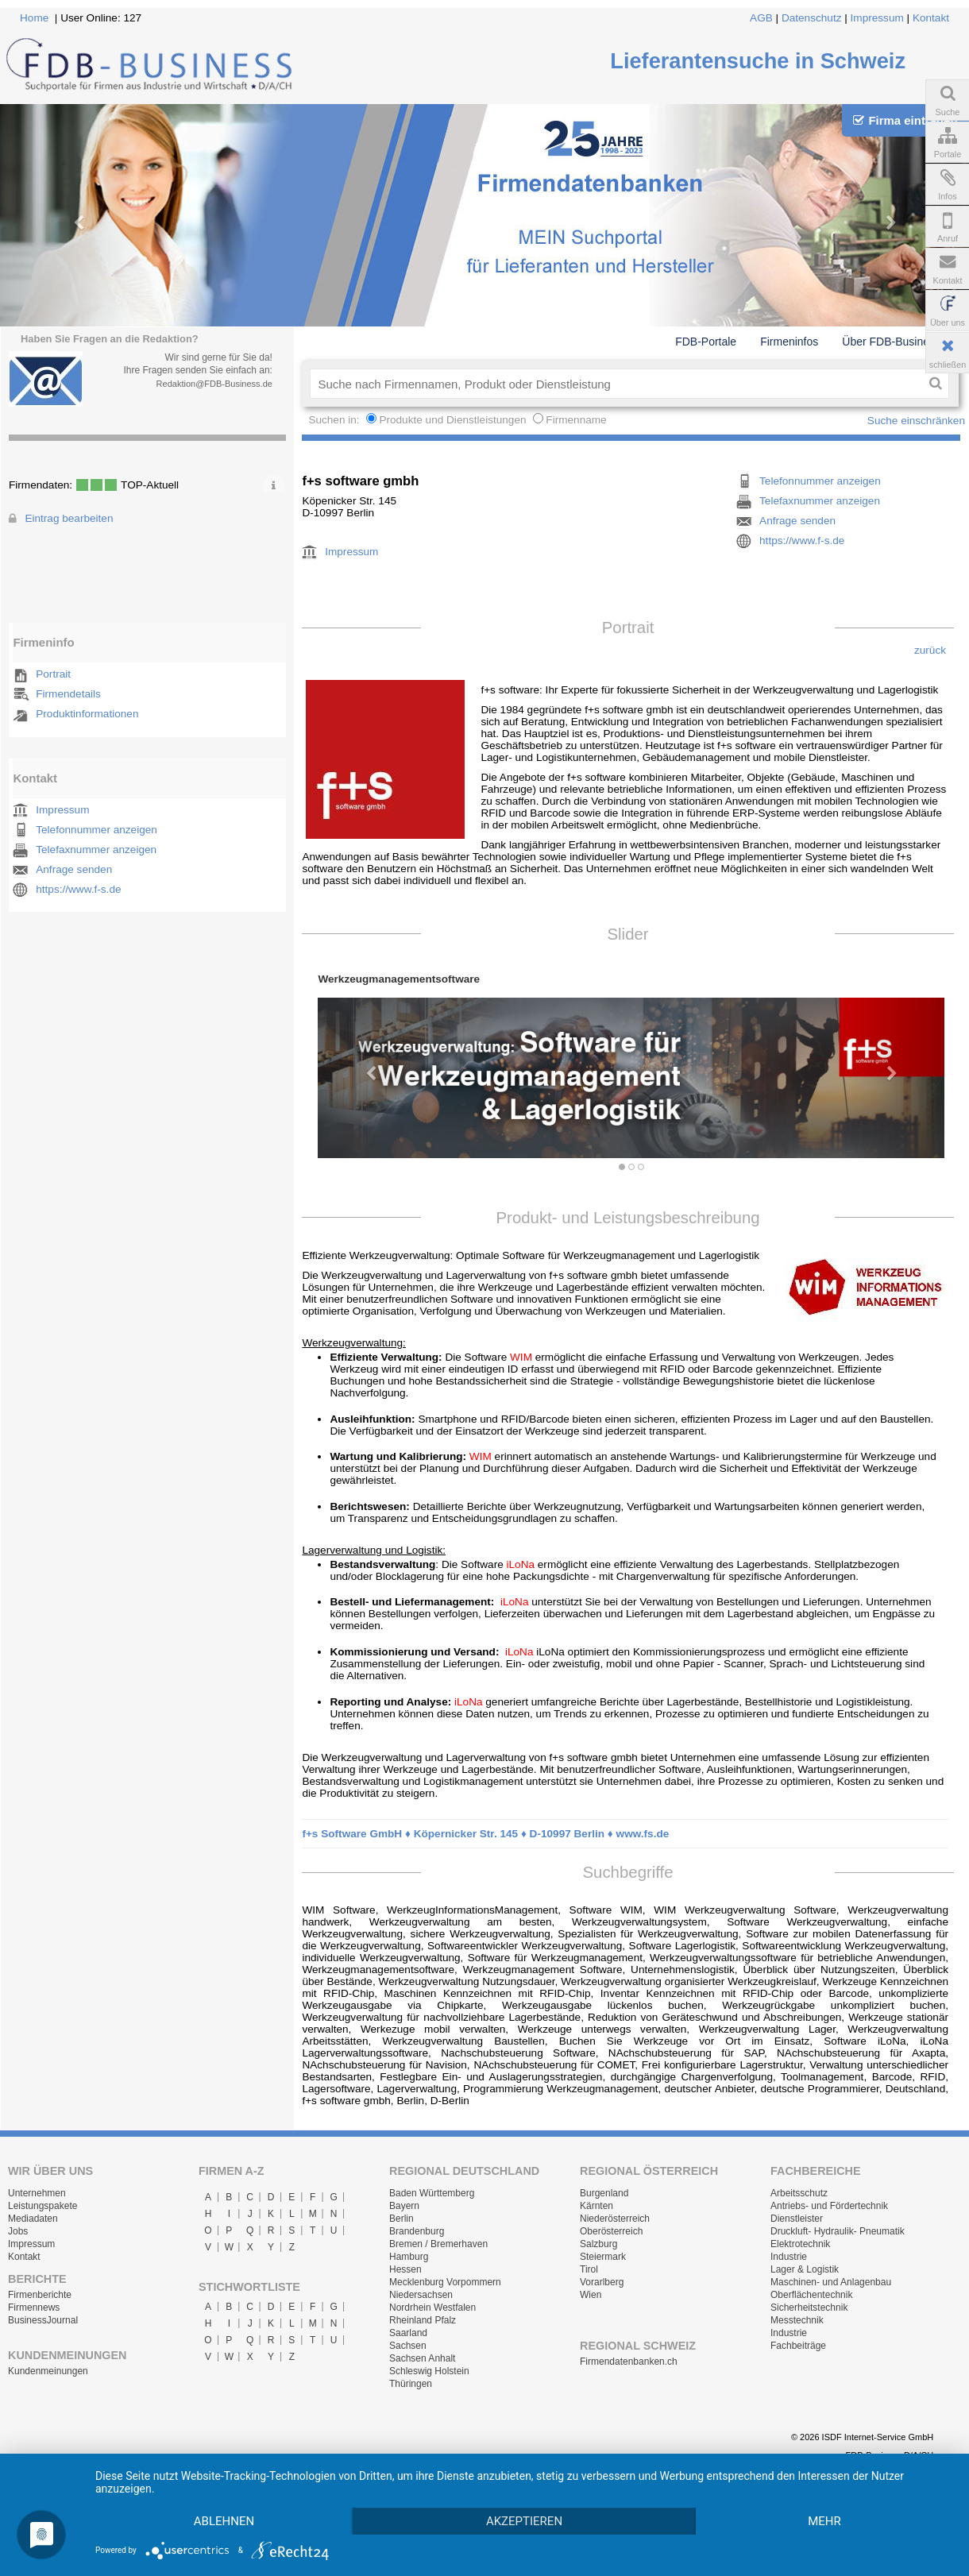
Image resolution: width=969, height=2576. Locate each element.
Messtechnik (797, 2320)
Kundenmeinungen (48, 2371)
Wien (590, 2294)
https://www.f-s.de (78, 889)
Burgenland (604, 2193)
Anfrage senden (74, 869)
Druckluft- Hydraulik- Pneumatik (837, 2231)
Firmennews (34, 2307)
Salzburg (598, 2244)
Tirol (589, 2269)
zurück (930, 650)
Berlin (401, 2218)
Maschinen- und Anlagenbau (830, 2282)
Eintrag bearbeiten (69, 518)
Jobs (18, 2231)
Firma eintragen (905, 120)
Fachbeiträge (798, 2345)
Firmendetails (68, 694)
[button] (364, 1066)
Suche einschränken (916, 421)
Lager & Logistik (804, 2269)
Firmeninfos (789, 341)
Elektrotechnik (800, 2244)
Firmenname (576, 420)
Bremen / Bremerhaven (438, 2244)
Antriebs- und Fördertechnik (829, 2205)
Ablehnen (224, 2521)
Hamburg (408, 2256)
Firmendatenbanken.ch (629, 2361)
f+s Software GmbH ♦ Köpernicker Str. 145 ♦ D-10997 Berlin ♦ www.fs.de (485, 1834)
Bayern (404, 2205)
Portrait (53, 674)
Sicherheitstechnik (808, 2307)
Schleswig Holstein (429, 2371)
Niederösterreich (615, 2218)
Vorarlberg (601, 2282)
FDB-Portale (705, 341)
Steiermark (603, 2256)
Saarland (408, 2332)
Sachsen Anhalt (422, 2358)
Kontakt (931, 18)
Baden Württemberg (431, 2193)
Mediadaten (33, 2218)
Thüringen (410, 2383)
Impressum (877, 18)
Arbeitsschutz (799, 2193)
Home (34, 18)
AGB (761, 18)
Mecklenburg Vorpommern (445, 2282)
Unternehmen (37, 2193)
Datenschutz (812, 18)
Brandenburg (416, 2231)
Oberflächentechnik (811, 2294)
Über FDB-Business (891, 341)
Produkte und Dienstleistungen (452, 420)
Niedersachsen (421, 2294)
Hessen (405, 2269)
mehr (824, 2521)
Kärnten (596, 2205)
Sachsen (408, 2345)
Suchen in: (335, 420)
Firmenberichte (39, 2294)
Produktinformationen (87, 714)
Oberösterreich (611, 2231)
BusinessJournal (43, 2320)
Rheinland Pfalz (422, 2320)
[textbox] (616, 384)
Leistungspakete (42, 2205)
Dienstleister (796, 2218)
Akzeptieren (524, 2521)
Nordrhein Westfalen (432, 2307)
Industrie (788, 2256)
